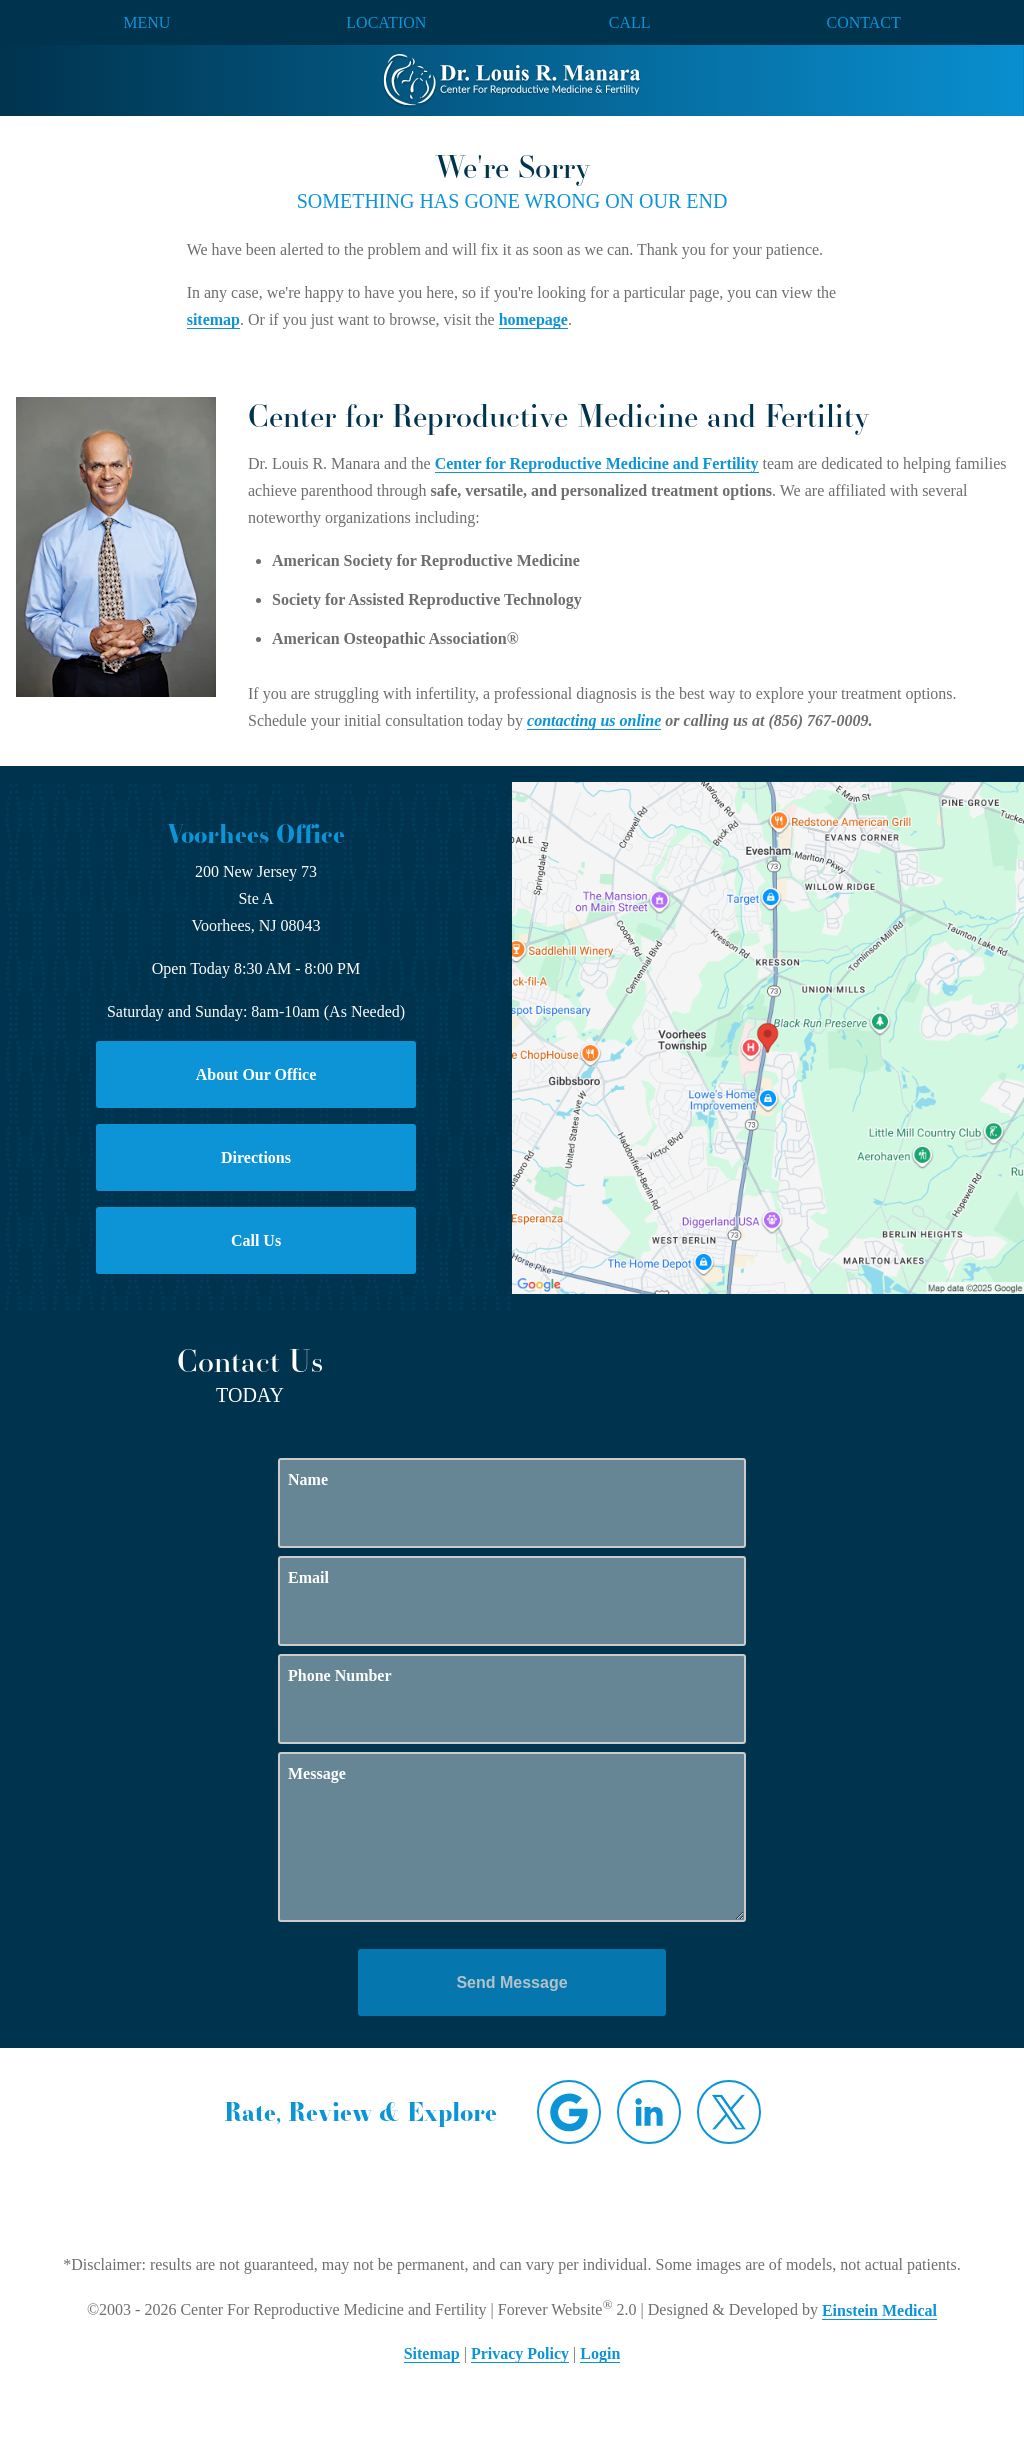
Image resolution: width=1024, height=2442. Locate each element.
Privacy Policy (520, 2353)
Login (600, 2353)
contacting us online (594, 720)
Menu (146, 23)
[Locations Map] (768, 1036)
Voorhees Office (256, 834)
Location (386, 23)
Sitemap (432, 2353)
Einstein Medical (879, 2310)
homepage (533, 319)
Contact (864, 23)
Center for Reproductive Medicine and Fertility (597, 463)
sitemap (213, 319)
